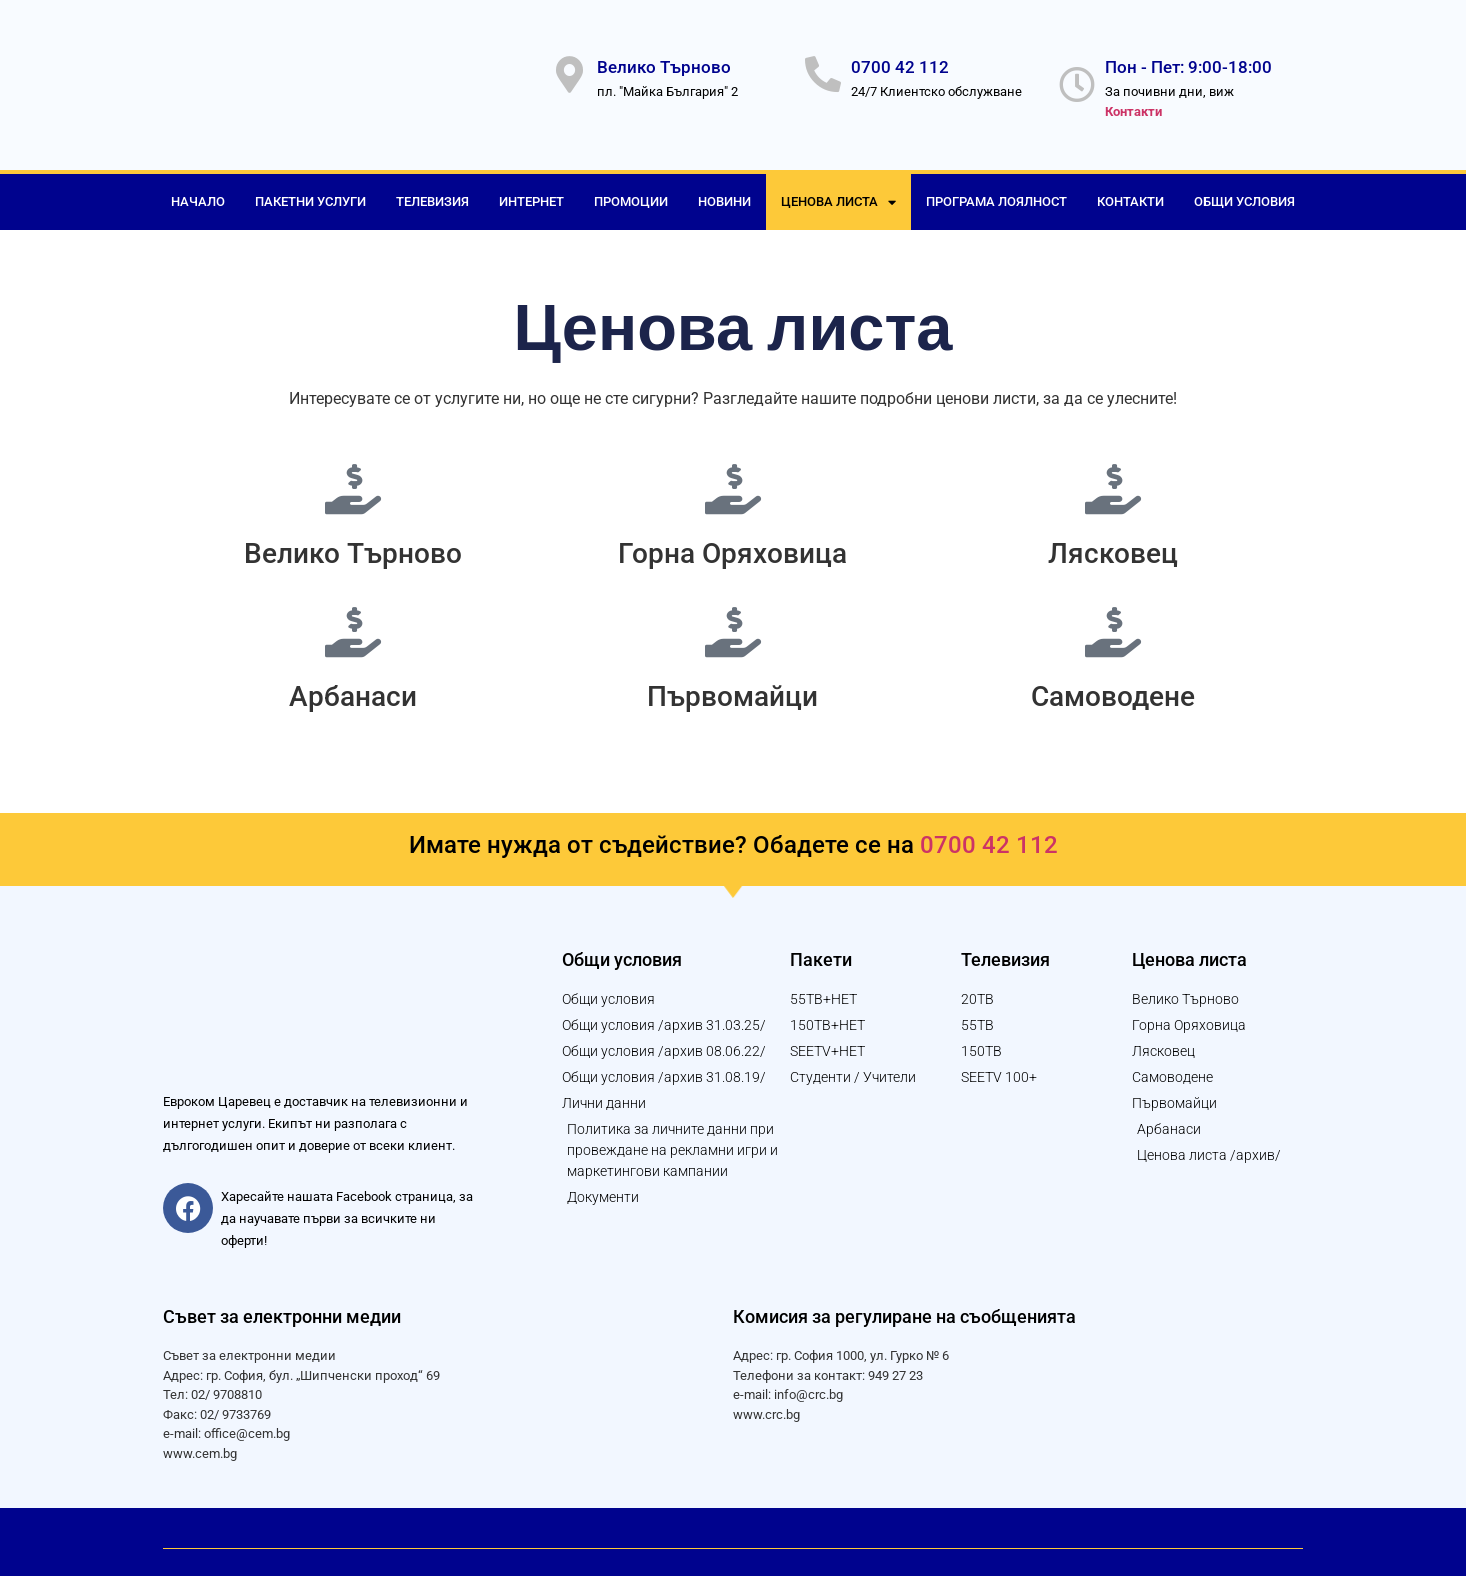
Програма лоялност (996, 191)
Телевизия (432, 191)
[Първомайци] (733, 622)
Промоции (631, 191)
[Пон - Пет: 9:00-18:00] (1077, 80)
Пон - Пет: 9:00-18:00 (1188, 62)
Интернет (531, 191)
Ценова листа (838, 192)
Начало (198, 191)
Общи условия (1244, 191)
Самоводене (1113, 686)
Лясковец (1113, 543)
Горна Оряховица (732, 543)
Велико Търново (664, 62)
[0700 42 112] (823, 70)
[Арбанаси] (353, 622)
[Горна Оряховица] (733, 479)
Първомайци (732, 686)
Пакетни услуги (310, 191)
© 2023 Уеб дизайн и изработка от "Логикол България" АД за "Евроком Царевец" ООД (435, 1527)
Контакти (1130, 191)
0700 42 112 (900, 62)
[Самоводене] (1113, 622)
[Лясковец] (1113, 479)
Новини (724, 191)
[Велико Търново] (569, 70)
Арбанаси (353, 686)
